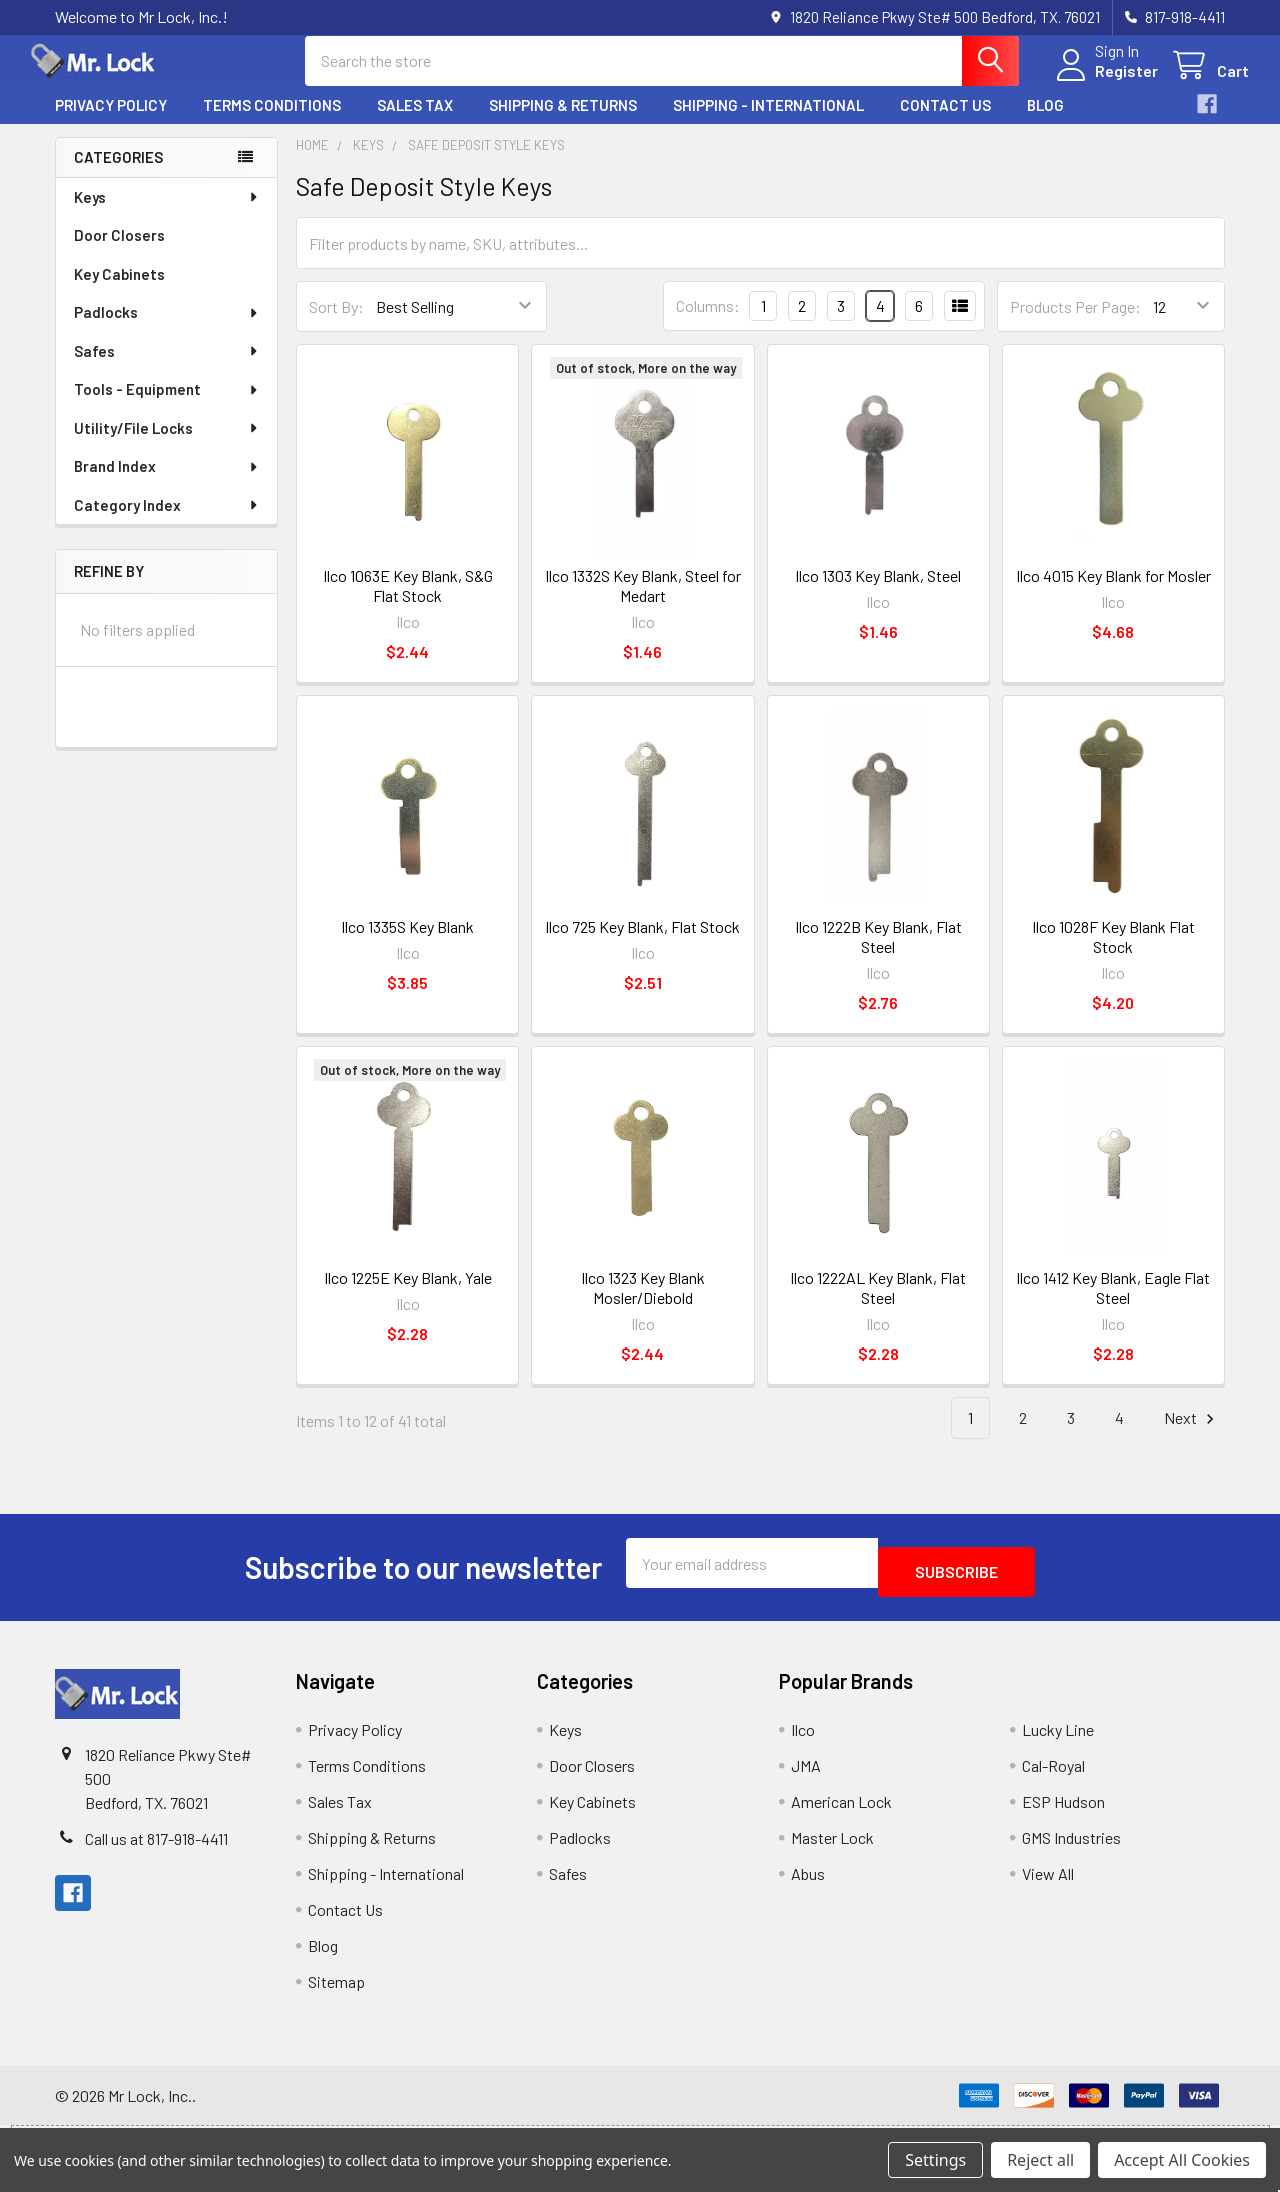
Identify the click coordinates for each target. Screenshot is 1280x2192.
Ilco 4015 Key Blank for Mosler (1113, 593)
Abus (808, 1882)
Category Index (167, 523)
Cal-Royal (1053, 1774)
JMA (806, 1774)
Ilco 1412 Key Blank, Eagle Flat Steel (1113, 1305)
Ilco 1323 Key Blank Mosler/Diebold (643, 1305)
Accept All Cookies (1182, 2160)
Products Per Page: (1075, 324)
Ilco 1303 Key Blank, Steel (878, 593)
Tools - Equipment (167, 407)
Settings (935, 2160)
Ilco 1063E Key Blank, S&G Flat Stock (408, 603)
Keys (167, 215)
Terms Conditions (272, 123)
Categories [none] (118, 175)
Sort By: (336, 324)
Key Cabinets (119, 292)
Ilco (803, 1738)
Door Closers (119, 253)
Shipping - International (768, 123)
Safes (167, 369)
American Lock (841, 1810)
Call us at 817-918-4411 (156, 1847)
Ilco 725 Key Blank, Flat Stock (642, 944)
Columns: (708, 323)
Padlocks (167, 330)
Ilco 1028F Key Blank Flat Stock (1113, 954)
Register (1102, 82)
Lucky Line (1058, 1738)
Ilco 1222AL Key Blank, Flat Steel (878, 1305)
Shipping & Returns (563, 123)
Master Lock (832, 1846)
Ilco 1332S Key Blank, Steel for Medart (643, 603)
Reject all (1040, 2160)
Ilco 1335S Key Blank (407, 944)
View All (1048, 1882)
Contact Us (945, 123)
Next (1192, 1436)
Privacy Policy (111, 123)
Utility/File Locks (167, 446)
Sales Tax (415, 123)
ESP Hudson (1063, 1810)
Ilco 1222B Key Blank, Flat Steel (878, 954)
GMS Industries (1071, 1846)
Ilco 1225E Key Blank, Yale (408, 1295)
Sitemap (336, 1990)
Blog (1045, 123)
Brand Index (167, 484)
